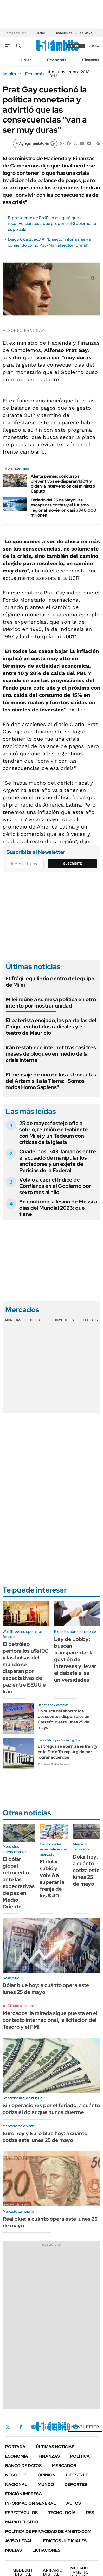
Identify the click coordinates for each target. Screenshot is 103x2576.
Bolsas (36, 1320)
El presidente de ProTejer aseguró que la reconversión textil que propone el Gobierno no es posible (52, 223)
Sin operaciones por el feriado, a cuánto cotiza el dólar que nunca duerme (51, 2109)
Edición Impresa (23, 2494)
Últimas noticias (55, 2447)
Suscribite (72, 863)
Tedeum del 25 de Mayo (74, 33)
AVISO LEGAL (19, 2541)
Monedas (13, 1320)
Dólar (41, 33)
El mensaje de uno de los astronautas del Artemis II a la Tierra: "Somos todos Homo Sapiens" (51, 1081)
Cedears (90, 1320)
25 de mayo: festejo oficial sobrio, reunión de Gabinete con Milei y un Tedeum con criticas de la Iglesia (53, 1132)
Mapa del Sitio (21, 2522)
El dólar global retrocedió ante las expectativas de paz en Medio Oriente (19, 1883)
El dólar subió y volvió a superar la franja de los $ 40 (52, 1878)
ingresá (93, 45)
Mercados (64, 2465)
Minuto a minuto (21, 2005)
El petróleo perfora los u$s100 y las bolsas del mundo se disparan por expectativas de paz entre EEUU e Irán (26, 1668)
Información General (30, 2503)
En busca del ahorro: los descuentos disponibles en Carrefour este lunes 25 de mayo (63, 1719)
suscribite (75, 45)
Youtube (61, 2427)
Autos (73, 2503)
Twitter (7, 2427)
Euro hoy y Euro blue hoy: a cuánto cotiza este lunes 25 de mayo (45, 2137)
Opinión (47, 2475)
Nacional (16, 2484)
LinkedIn (47, 2426)
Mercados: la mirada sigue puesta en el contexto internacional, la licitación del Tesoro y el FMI (50, 2020)
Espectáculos (21, 2512)
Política (80, 2456)
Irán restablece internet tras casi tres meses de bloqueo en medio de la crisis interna (51, 1053)
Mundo (46, 2484)
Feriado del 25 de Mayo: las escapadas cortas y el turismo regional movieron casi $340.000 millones (63, 507)
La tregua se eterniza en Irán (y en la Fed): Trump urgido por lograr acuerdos (68, 1752)
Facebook (21, 2426)
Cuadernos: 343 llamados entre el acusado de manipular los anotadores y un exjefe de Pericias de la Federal (57, 1161)
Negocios (16, 2475)
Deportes (76, 2484)
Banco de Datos (23, 2465)
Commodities (63, 1320)
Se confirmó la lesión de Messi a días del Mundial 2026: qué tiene (58, 1208)
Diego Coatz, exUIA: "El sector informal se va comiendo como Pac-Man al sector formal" (49, 242)
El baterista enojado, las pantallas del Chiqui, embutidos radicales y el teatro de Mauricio (51, 1026)
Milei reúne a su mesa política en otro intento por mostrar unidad (51, 1002)
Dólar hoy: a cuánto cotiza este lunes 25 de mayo (86, 1870)
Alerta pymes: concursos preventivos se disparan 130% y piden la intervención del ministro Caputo (63, 483)
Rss (90, 2512)
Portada (15, 2447)
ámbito (9, 74)
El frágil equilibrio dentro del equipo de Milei (50, 981)
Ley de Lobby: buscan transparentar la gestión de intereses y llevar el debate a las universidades (75, 1659)
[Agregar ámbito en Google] (35, 143)
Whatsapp (75, 2426)
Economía (57, 60)
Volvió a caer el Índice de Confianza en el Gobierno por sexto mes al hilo (55, 1186)
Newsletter (85, 2426)
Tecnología (62, 2512)
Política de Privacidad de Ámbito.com (48, 2531)
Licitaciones (46, 2550)
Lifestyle (77, 2475)
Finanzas (90, 60)
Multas (13, 2550)
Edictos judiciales (65, 2541)
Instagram (33, 2426)
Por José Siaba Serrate (54, 1764)
